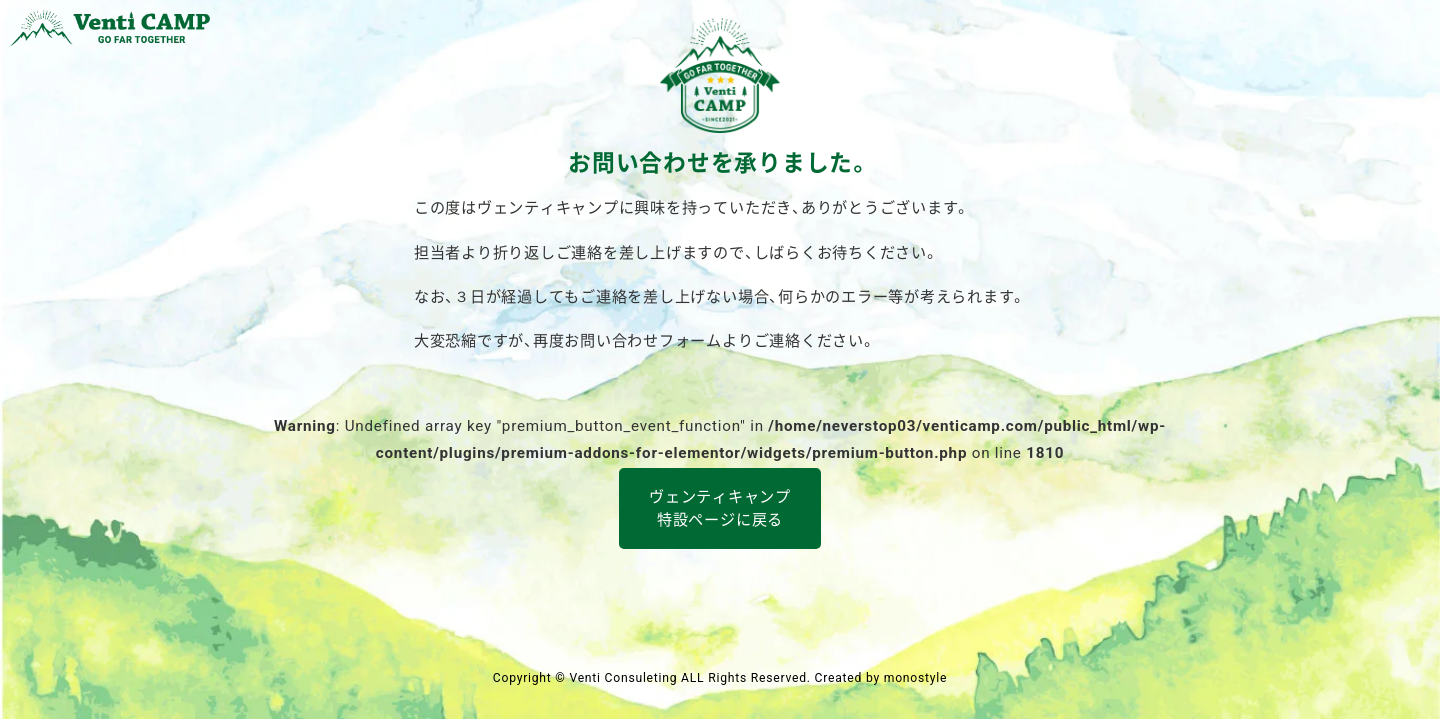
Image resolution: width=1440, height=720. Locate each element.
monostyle (915, 678)
